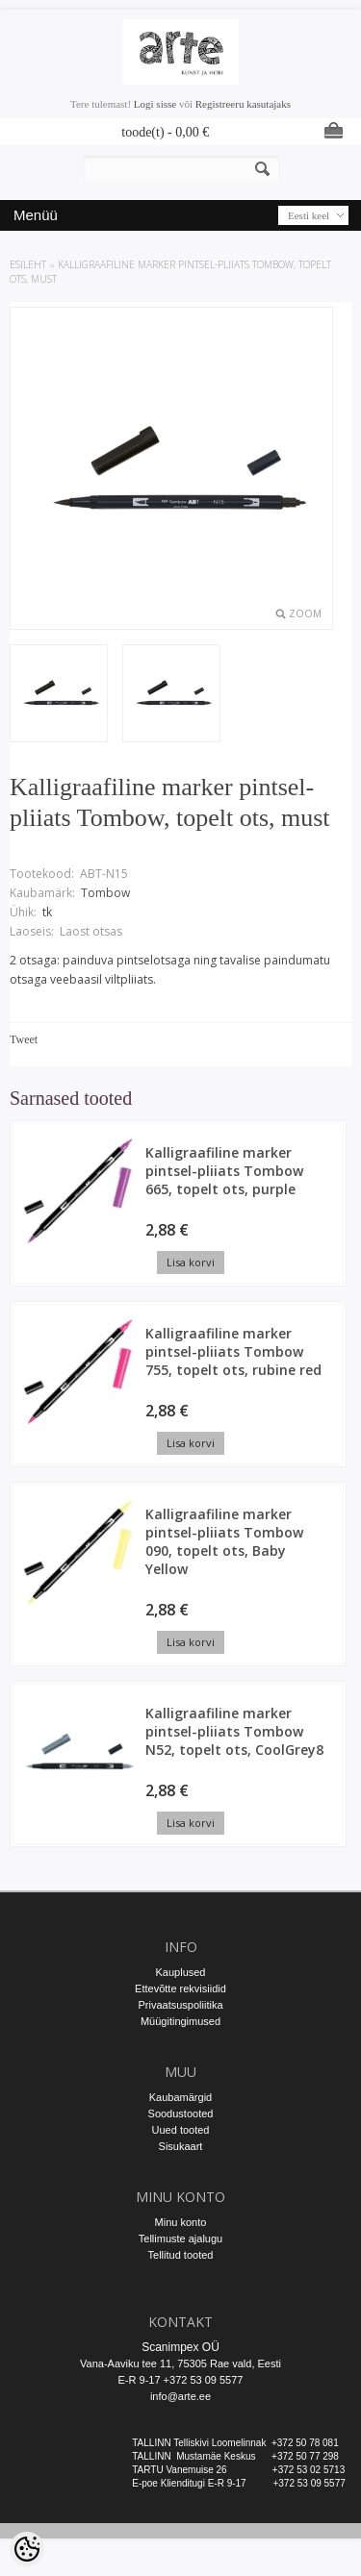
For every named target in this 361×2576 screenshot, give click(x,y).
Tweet (24, 1039)
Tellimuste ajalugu (180, 2238)
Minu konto (181, 2222)
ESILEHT (28, 264)
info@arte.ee (180, 2396)
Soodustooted (181, 2113)
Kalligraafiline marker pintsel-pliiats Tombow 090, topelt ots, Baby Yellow (224, 1541)
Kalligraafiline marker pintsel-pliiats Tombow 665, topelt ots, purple (224, 1170)
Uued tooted (181, 2130)
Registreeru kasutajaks (243, 104)
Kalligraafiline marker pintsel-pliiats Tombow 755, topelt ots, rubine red (233, 1351)
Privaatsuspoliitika (180, 2005)
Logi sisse (155, 104)
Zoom (305, 613)
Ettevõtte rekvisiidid (180, 1988)
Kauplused (181, 1972)
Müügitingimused (180, 2021)
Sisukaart (181, 2146)
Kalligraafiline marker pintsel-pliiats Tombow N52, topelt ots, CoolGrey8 (234, 1731)
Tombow (105, 893)
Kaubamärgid (180, 2097)
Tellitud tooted (181, 2255)
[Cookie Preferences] (27, 2549)
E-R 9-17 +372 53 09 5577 (181, 2380)
